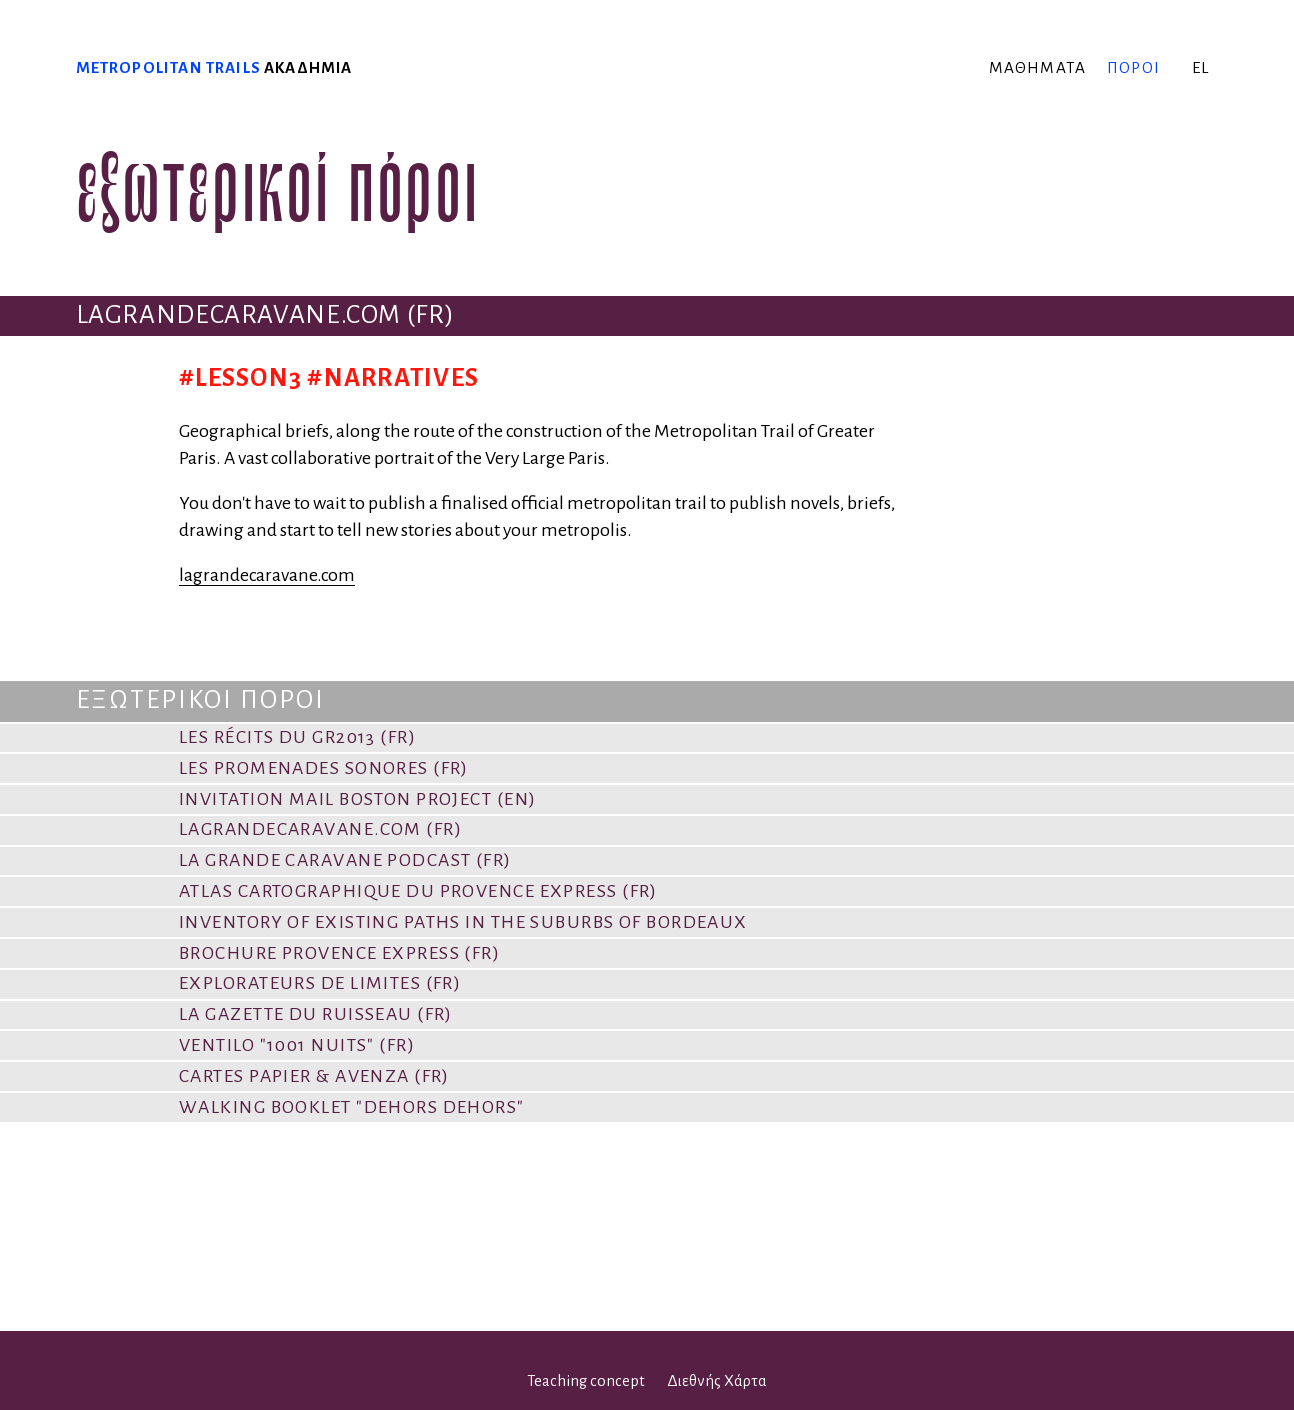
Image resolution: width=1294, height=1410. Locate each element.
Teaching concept (586, 1381)
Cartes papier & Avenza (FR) (314, 1076)
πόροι (1133, 67)
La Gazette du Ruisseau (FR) (316, 1014)
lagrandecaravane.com (267, 575)
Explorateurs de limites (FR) (320, 983)
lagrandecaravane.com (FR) (320, 829)
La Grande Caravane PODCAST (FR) (345, 860)
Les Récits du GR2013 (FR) (297, 737)
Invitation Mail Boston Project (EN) (357, 799)
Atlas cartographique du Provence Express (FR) (418, 891)
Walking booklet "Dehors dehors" (352, 1107)
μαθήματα (1037, 67)
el (1200, 67)
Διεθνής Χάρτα (717, 1381)
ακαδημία (308, 67)
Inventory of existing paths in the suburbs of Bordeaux (463, 922)
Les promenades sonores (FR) (324, 768)
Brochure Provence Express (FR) (339, 953)
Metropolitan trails (168, 67)
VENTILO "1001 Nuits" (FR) (297, 1045)
